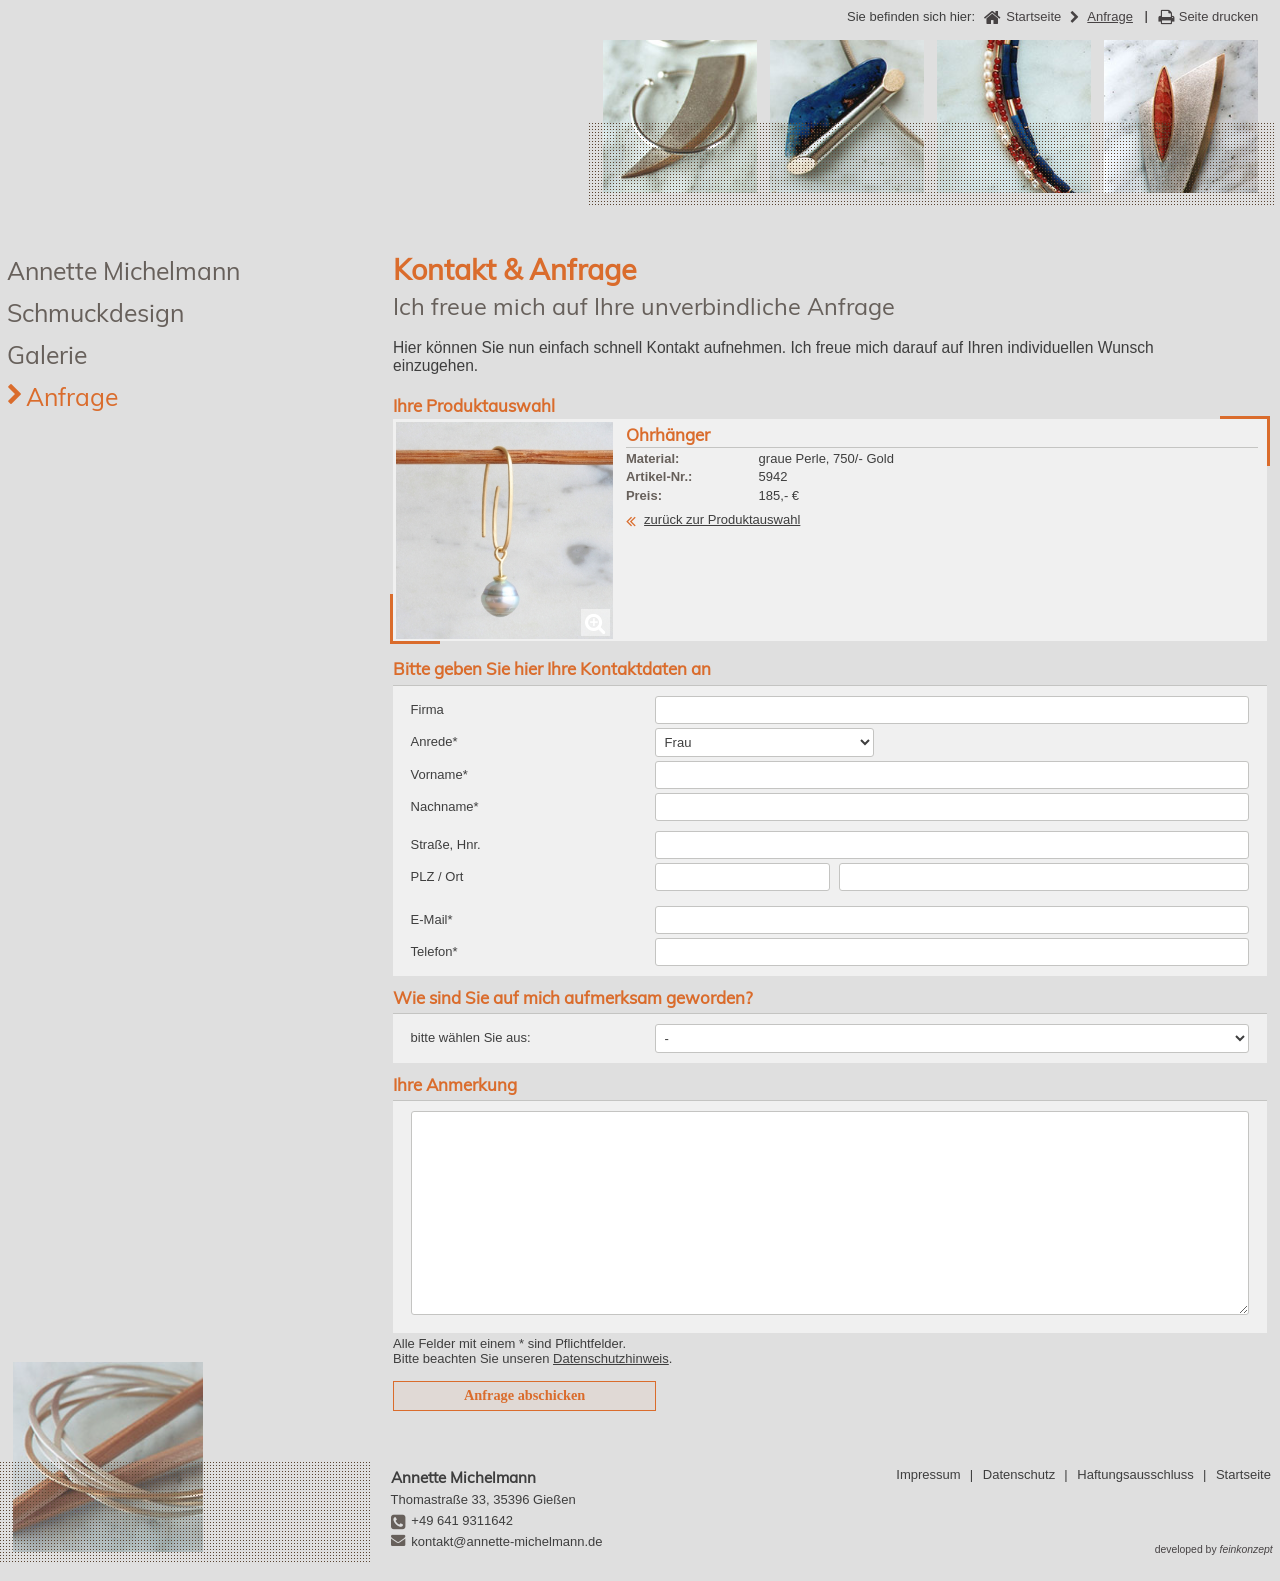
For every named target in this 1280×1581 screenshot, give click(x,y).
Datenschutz (1019, 1474)
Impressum (928, 1474)
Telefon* (434, 951)
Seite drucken (1219, 16)
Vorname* (439, 774)
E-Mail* (432, 919)
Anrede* (434, 741)
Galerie (47, 354)
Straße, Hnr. (446, 844)
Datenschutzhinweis (611, 1358)
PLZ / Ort (437, 876)
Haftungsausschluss (1135, 1474)
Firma (427, 709)
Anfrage (72, 396)
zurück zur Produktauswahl (722, 519)
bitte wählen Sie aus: (471, 1037)
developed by (1214, 1549)
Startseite (1243, 1474)
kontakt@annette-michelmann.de (506, 1541)
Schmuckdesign (95, 312)
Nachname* (445, 806)
